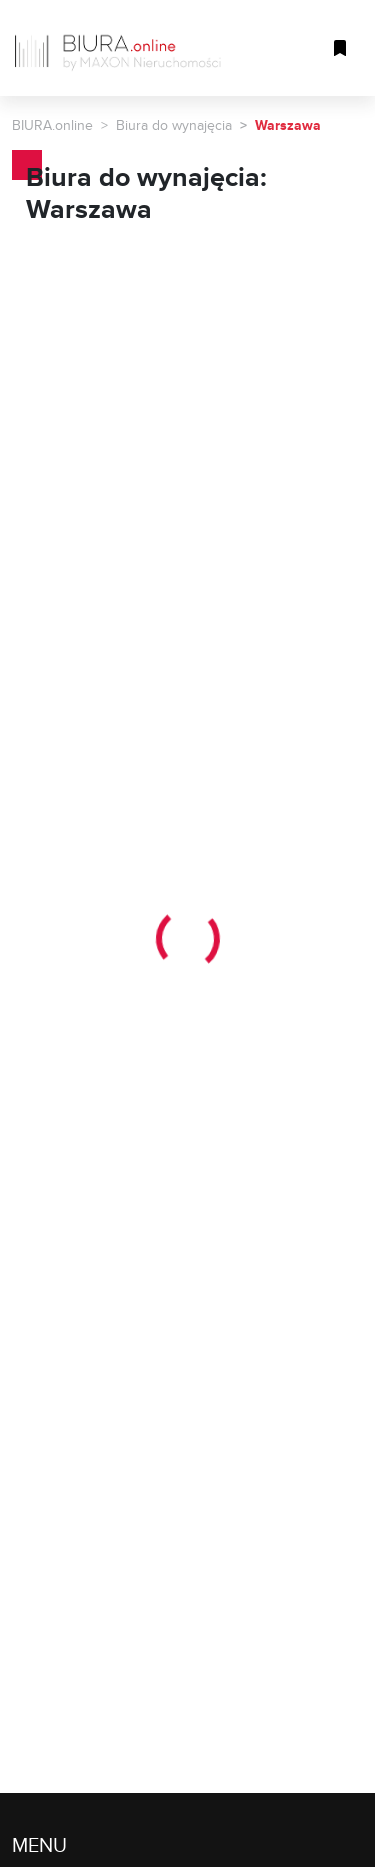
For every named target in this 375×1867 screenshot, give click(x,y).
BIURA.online (52, 125)
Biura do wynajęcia (174, 125)
